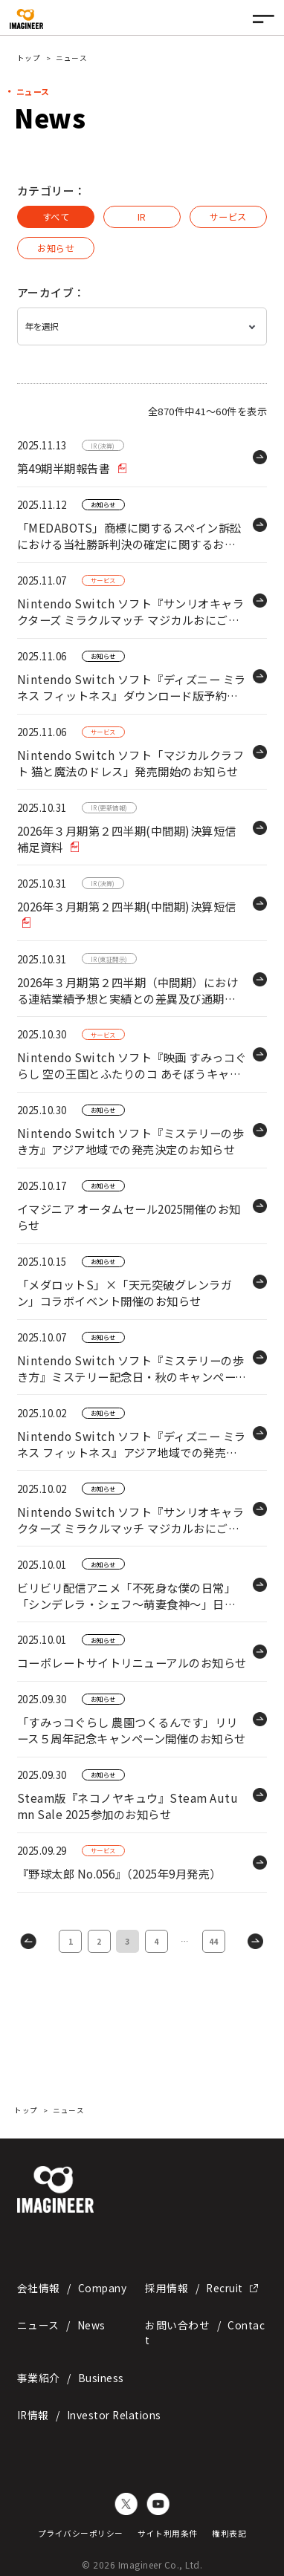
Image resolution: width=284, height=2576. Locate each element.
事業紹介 (70, 2374)
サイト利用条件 (168, 2530)
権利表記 (229, 2530)
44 (214, 1938)
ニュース (61, 2322)
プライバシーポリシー (80, 2530)
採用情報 (201, 2284)
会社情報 (71, 2284)
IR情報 (89, 2411)
